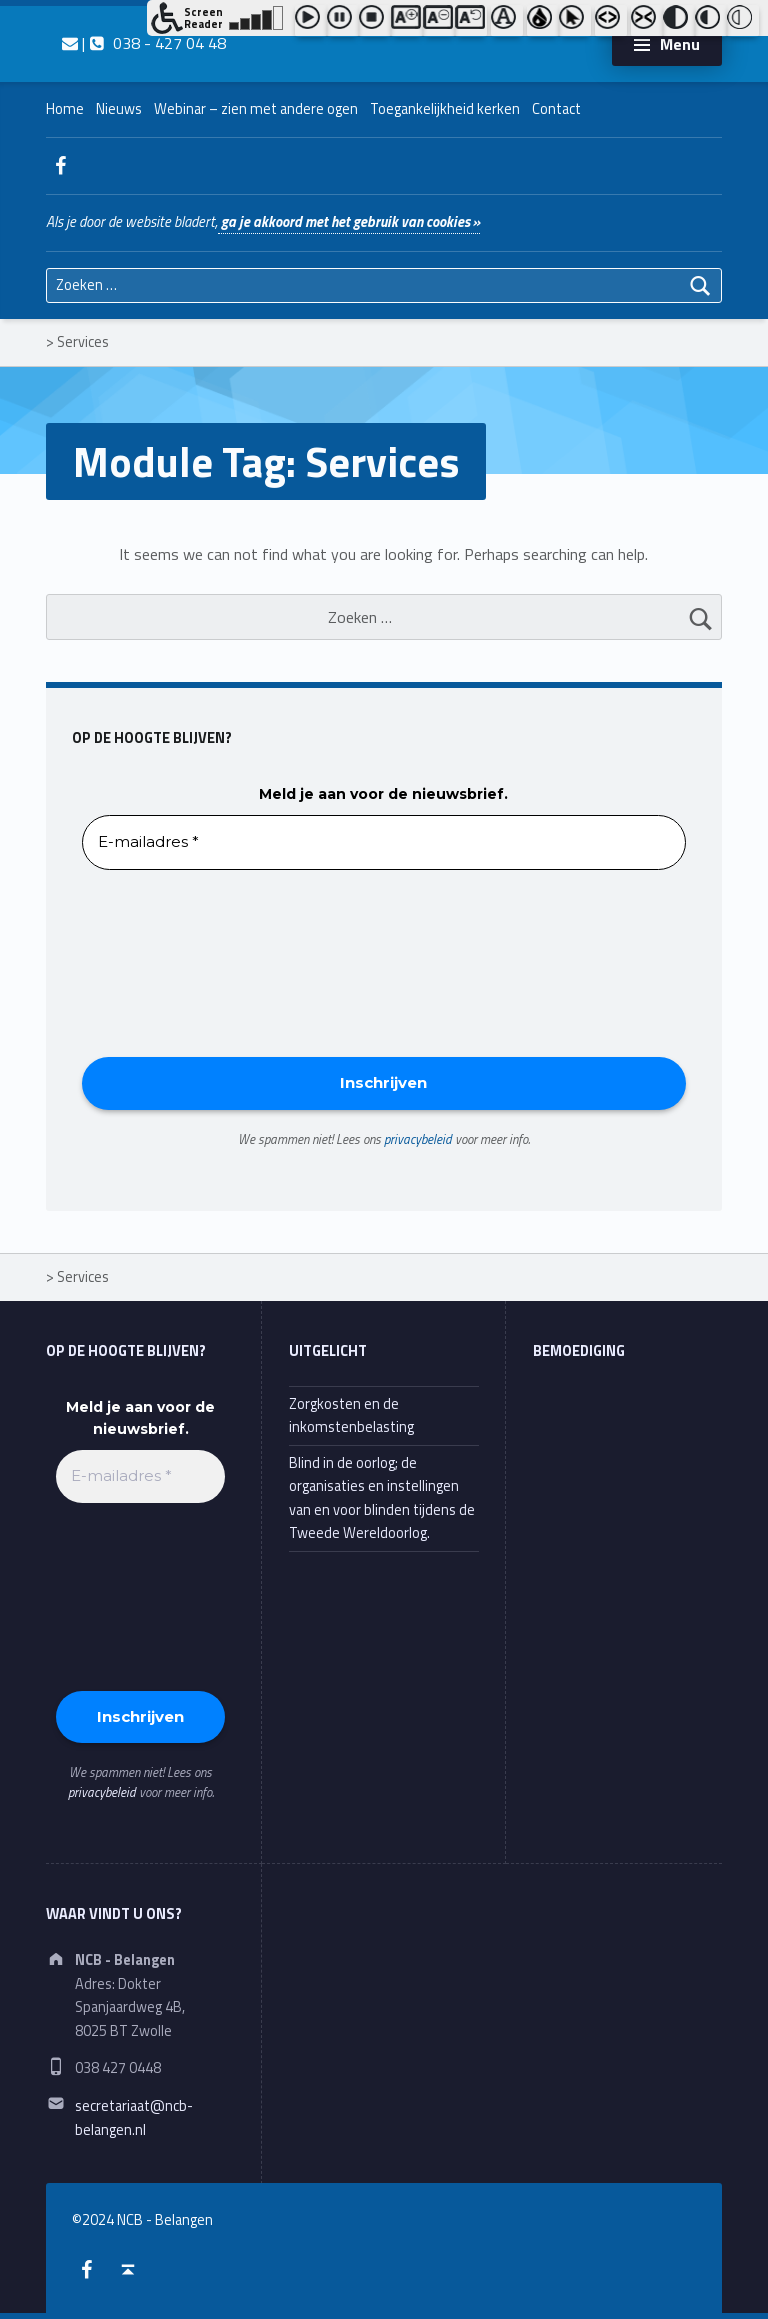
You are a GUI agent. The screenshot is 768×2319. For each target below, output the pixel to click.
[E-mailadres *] (384, 842)
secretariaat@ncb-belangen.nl (134, 2117)
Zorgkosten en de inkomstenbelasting (351, 1415)
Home (65, 109)
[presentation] (164, 962)
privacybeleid (418, 1139)
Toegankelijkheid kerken (445, 109)
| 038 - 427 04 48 (144, 43)
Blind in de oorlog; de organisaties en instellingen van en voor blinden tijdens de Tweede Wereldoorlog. (382, 1498)
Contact (556, 109)
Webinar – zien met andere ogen (256, 109)
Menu (680, 44)
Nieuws (119, 109)
